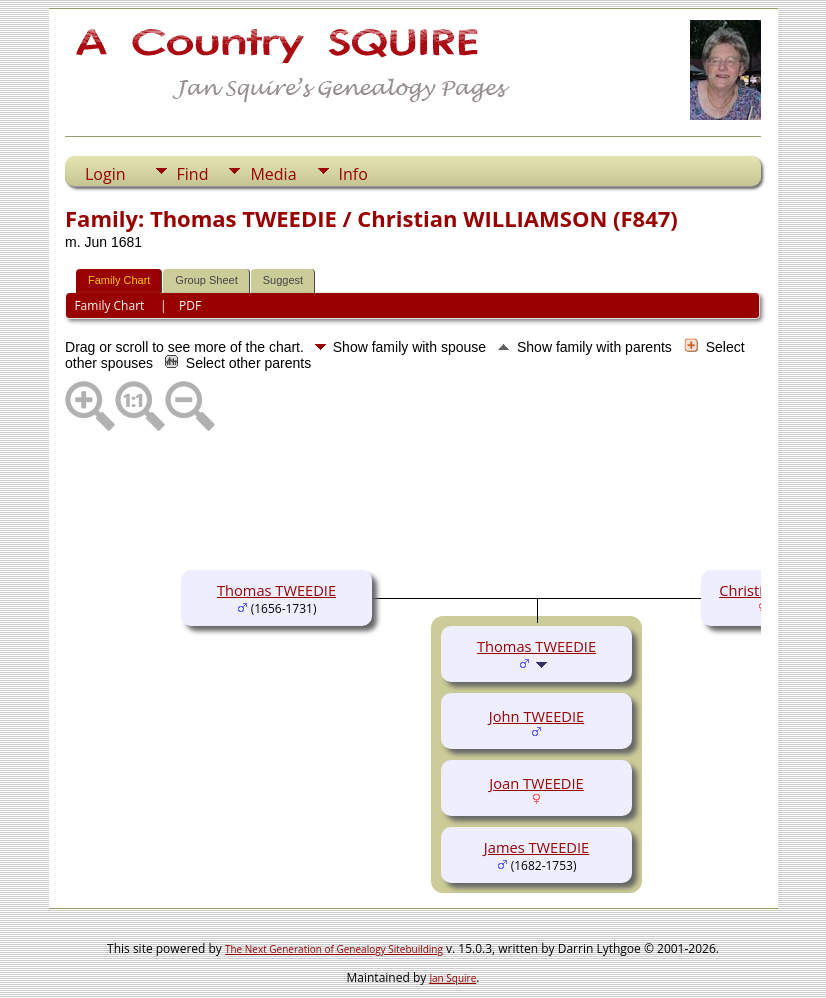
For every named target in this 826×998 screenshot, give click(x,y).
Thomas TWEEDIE (276, 590)
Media (273, 174)
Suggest (283, 280)
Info (353, 174)
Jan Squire (452, 978)
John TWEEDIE (536, 716)
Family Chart (119, 280)
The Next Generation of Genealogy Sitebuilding (334, 949)
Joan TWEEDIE (536, 783)
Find (193, 174)
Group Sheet (206, 280)
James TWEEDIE (536, 847)
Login (105, 174)
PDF (190, 305)
